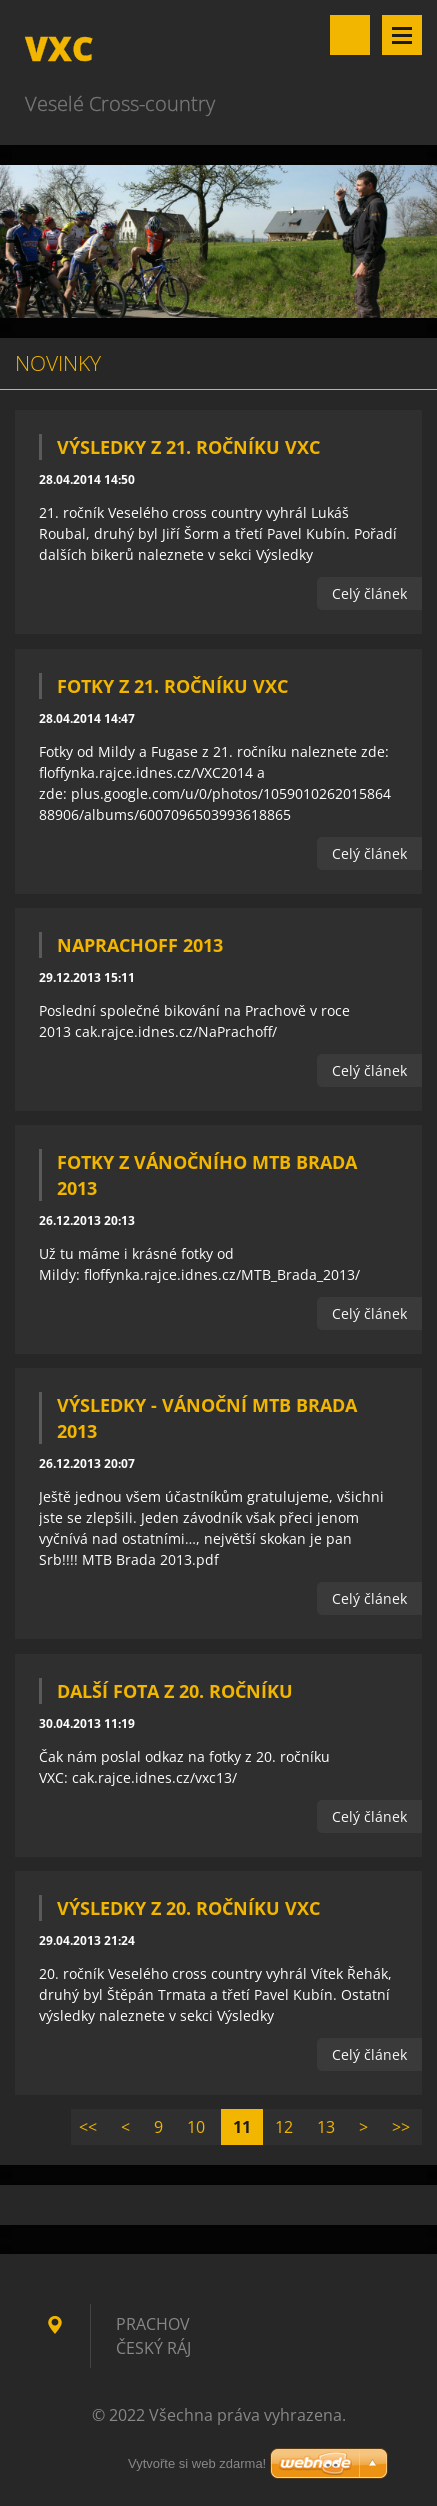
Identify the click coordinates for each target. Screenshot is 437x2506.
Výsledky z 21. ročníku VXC (188, 447)
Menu (402, 35)
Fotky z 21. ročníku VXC (172, 686)
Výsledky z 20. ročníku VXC (188, 1908)
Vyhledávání (350, 35)
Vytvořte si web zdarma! (197, 2463)
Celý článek (369, 593)
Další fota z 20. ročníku (175, 1691)
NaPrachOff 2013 (140, 945)
